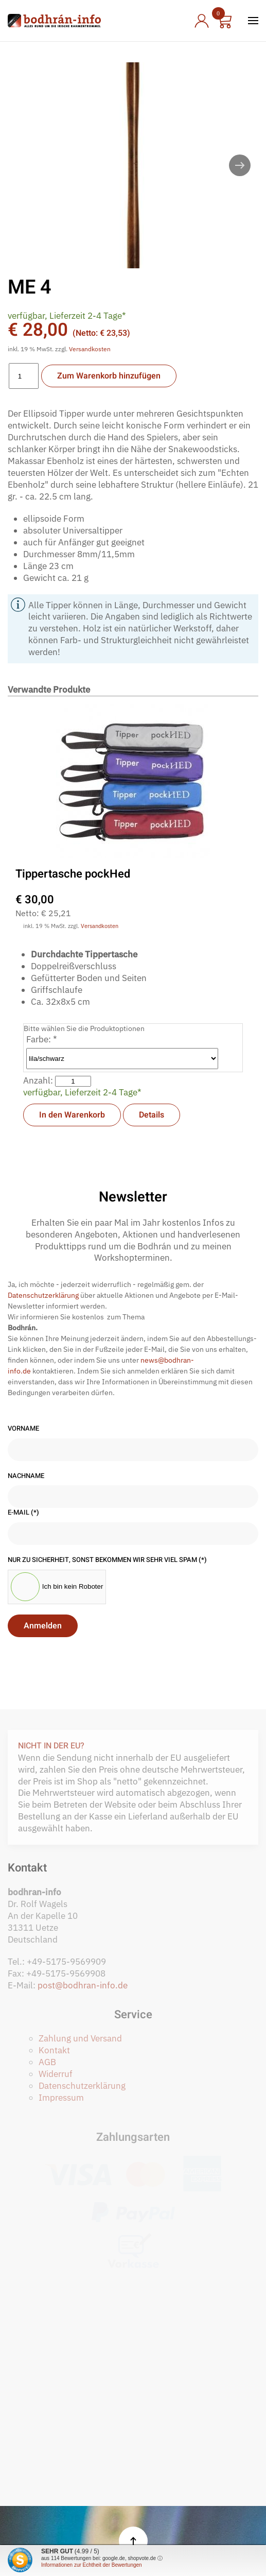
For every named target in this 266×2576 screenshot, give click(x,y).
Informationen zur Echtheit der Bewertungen (91, 2565)
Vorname (23, 1428)
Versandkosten (90, 349)
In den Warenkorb (72, 1115)
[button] (253, 20)
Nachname (26, 1476)
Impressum (61, 2097)
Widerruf (56, 2074)
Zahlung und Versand (80, 2038)
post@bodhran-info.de (83, 1985)
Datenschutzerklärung (43, 1295)
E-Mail (23, 1512)
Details (151, 1115)
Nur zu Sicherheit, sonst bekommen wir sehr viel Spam (107, 1560)
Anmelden (43, 1626)
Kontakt (54, 2050)
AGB (47, 2062)
